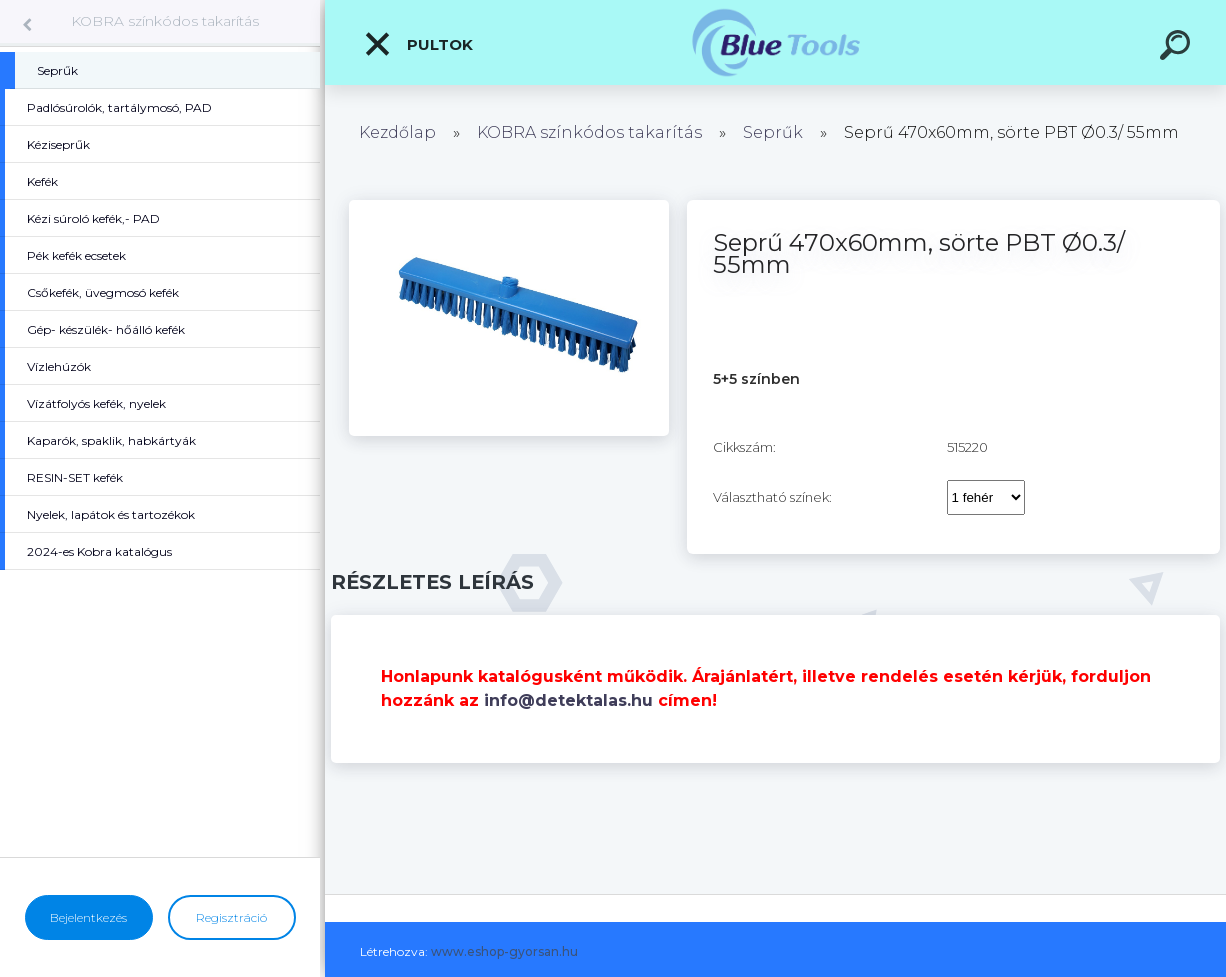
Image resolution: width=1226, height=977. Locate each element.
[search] (1178, 48)
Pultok (418, 44)
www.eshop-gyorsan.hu (504, 951)
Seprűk (773, 132)
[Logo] (775, 42)
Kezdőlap (397, 132)
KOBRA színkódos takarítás (165, 21)
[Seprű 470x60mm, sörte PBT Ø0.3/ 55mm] (509, 207)
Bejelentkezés (88, 917)
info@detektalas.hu (568, 700)
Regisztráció (231, 917)
